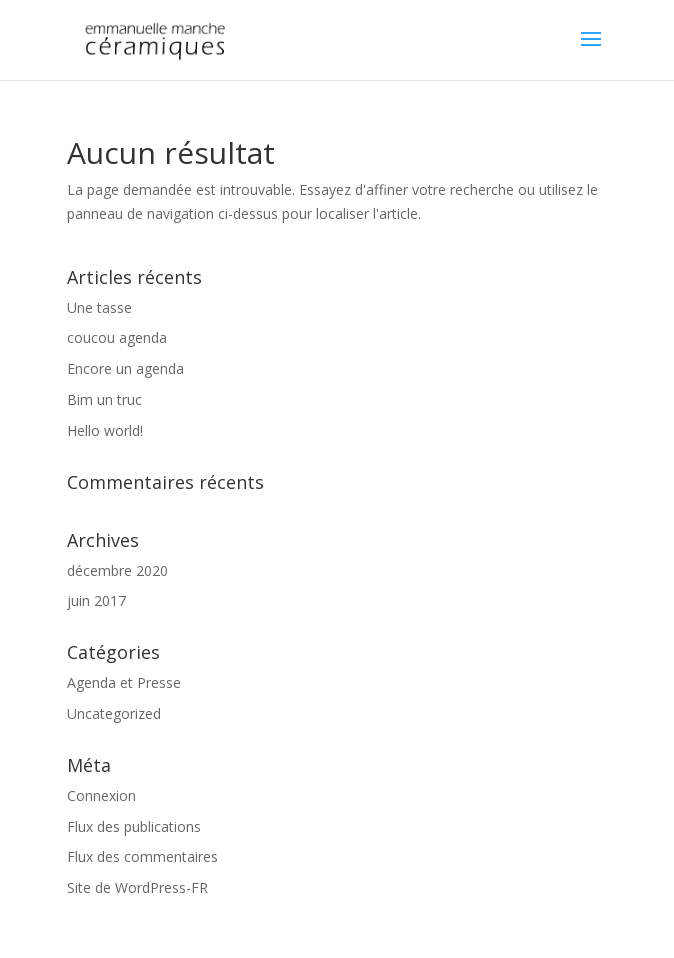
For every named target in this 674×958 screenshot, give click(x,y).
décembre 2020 (117, 570)
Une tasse (99, 307)
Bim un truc (104, 399)
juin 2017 (96, 600)
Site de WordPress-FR (137, 887)
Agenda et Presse (124, 682)
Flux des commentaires (142, 856)
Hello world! (105, 430)
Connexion (101, 795)
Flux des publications (134, 826)
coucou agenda (117, 337)
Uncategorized (114, 713)
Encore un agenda (125, 368)
